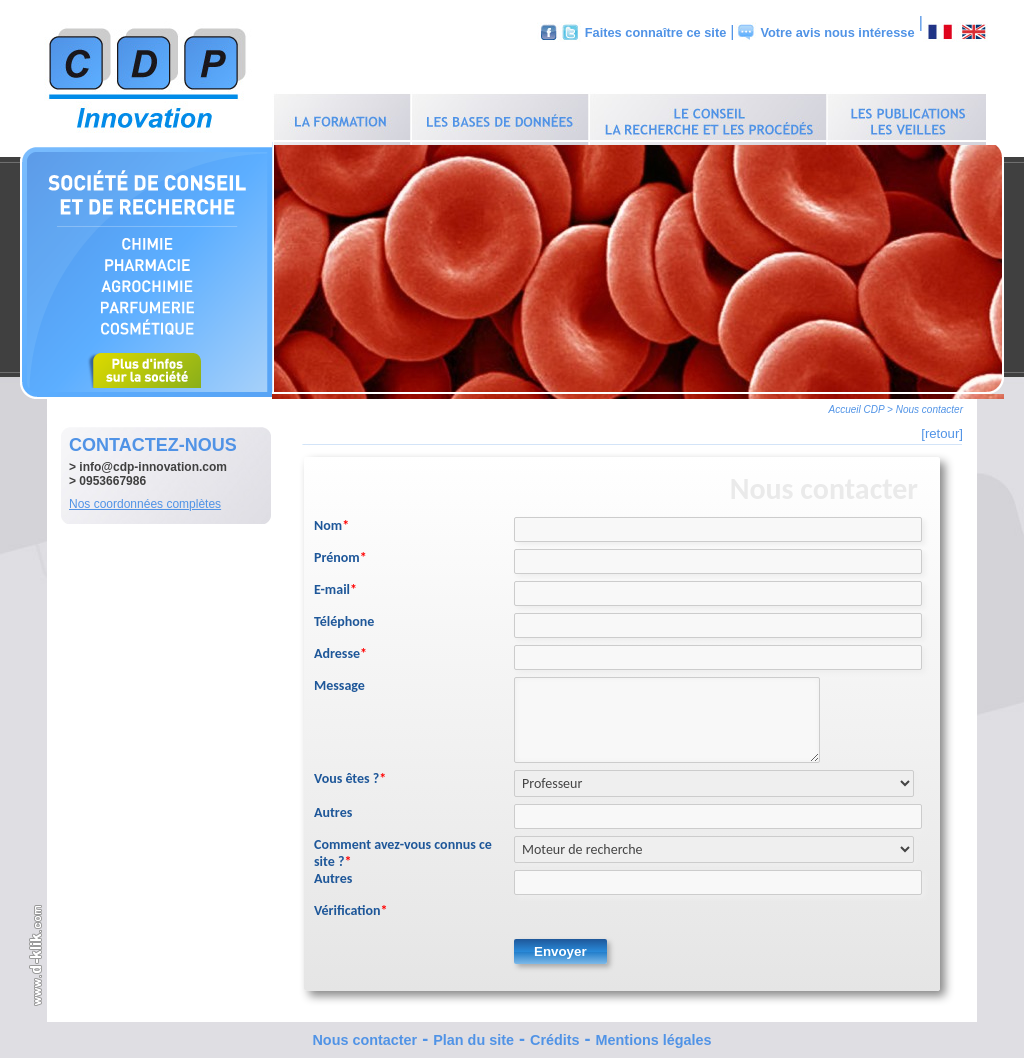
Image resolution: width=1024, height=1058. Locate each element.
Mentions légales (654, 1035)
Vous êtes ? (350, 773)
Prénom (340, 552)
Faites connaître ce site (656, 32)
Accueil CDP (857, 404)
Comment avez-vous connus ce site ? (403, 848)
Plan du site (473, 1035)
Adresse (340, 648)
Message (339, 680)
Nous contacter (364, 1035)
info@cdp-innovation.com (153, 462)
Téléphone (344, 616)
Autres (333, 807)
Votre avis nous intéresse (837, 32)
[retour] (942, 428)
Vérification (351, 905)
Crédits (555, 1035)
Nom (331, 520)
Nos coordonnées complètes (145, 499)
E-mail (335, 584)
